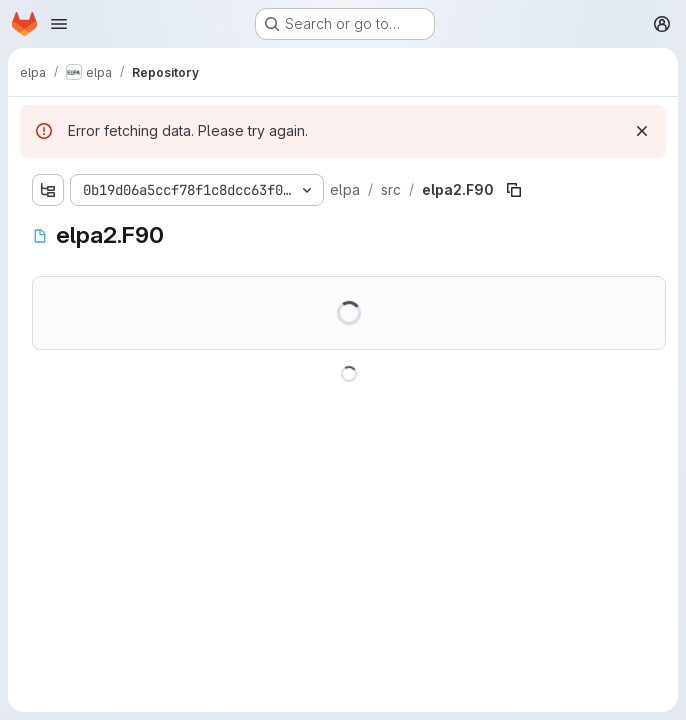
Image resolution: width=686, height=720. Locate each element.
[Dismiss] (642, 131)
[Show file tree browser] (48, 190)
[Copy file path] (514, 190)
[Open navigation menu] (59, 24)
